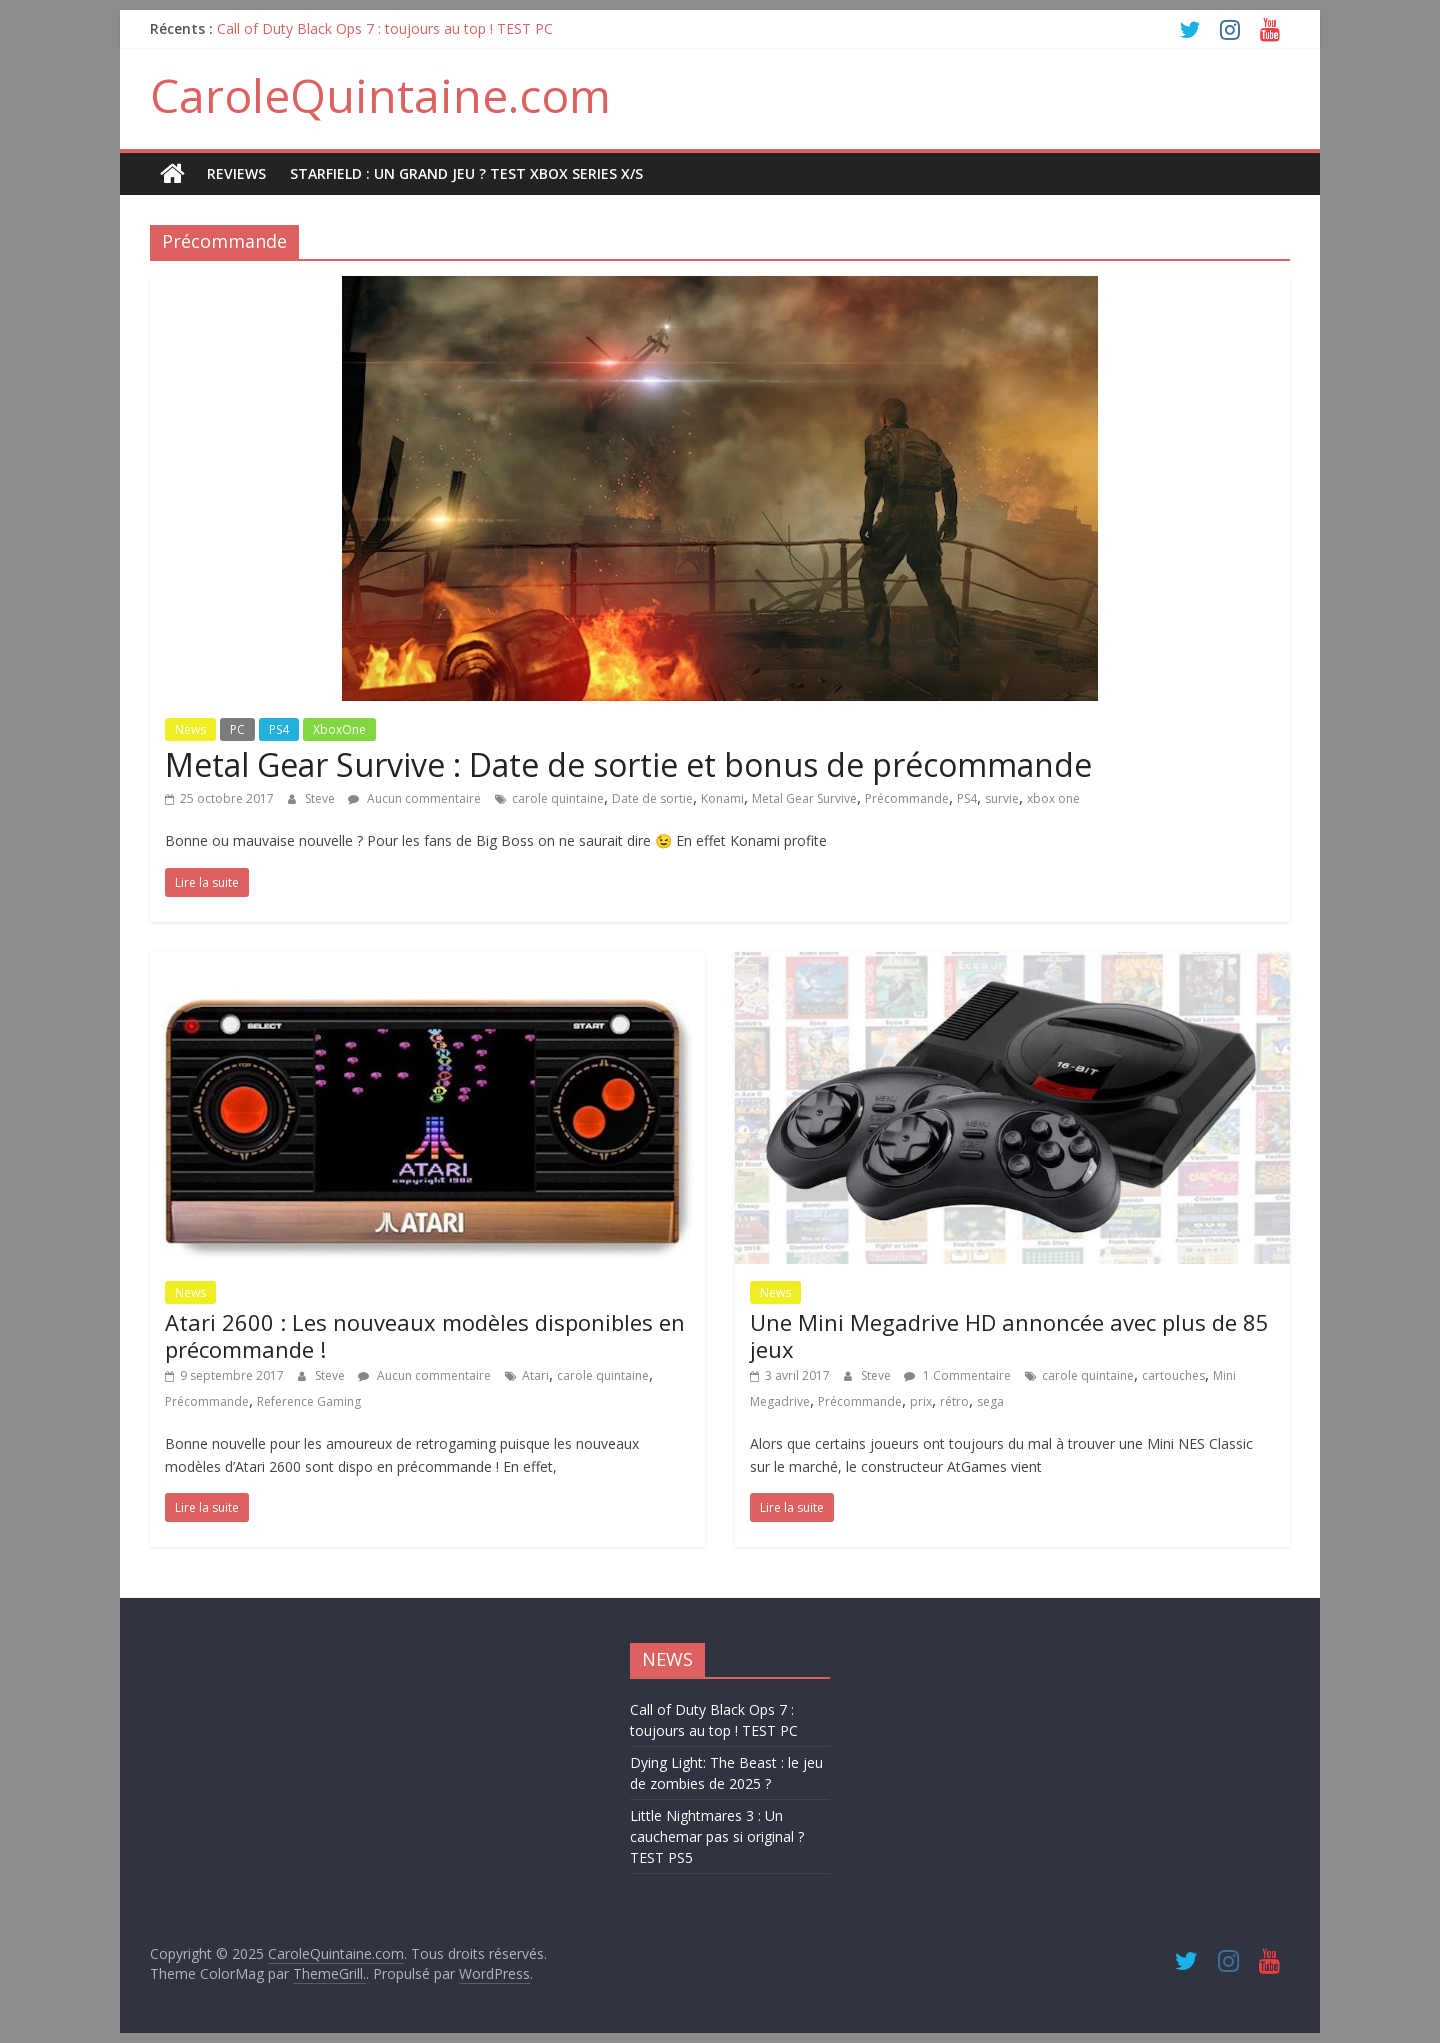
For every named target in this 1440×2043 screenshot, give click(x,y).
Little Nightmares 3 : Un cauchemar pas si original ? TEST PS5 (717, 1836)
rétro (954, 1401)
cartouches (1173, 1375)
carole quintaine (558, 798)
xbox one (1053, 798)
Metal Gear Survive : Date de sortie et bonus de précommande (628, 764)
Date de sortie (652, 798)
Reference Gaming (309, 1401)
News (190, 729)
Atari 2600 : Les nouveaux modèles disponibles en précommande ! (425, 1335)
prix (921, 1401)
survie (1002, 798)
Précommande (907, 798)
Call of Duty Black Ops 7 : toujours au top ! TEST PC (385, 28)
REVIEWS (236, 173)
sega (990, 1401)
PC (237, 729)
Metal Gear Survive (804, 798)
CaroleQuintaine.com (380, 95)
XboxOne (339, 729)
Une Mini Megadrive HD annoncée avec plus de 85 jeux (1009, 1335)
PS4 (279, 729)
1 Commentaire (957, 1375)
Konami (722, 798)
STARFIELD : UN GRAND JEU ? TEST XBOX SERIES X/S (466, 173)
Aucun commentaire (414, 798)
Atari (535, 1375)
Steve (321, 798)
